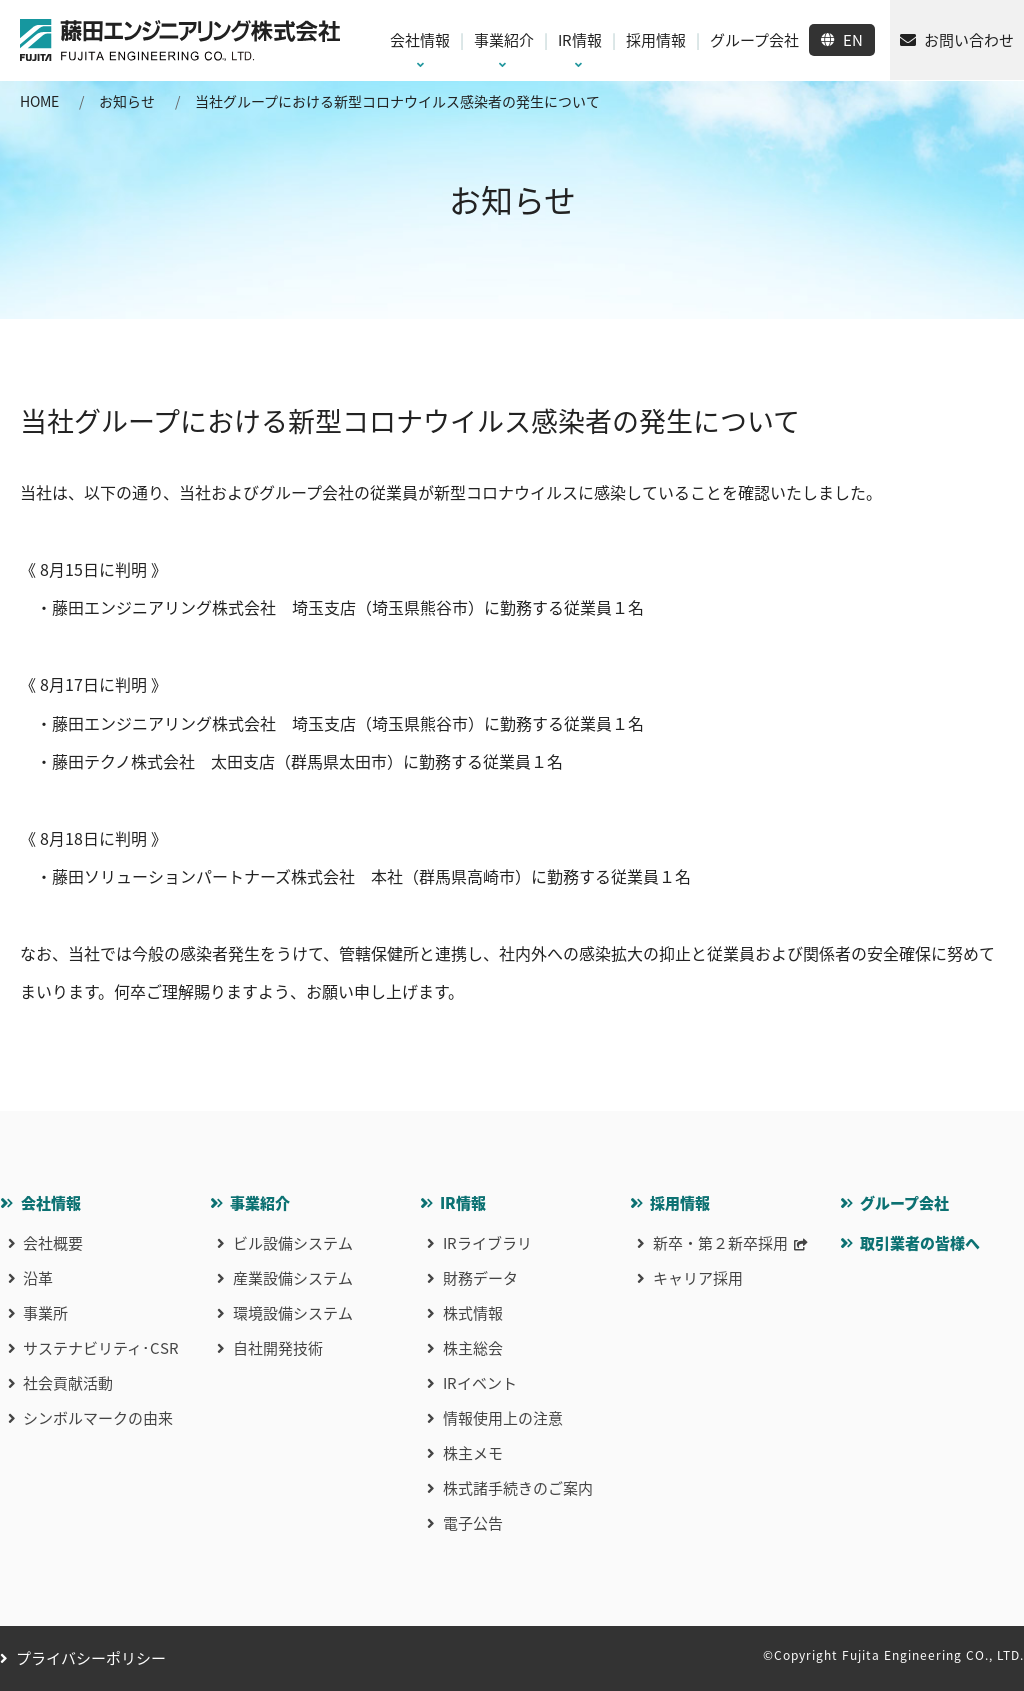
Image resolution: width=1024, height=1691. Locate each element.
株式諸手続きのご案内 (518, 1488)
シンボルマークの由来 (98, 1418)
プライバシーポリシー (91, 1658)
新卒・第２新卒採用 (720, 1243)
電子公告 (473, 1523)
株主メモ (473, 1453)
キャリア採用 (698, 1278)
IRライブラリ (487, 1243)
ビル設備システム (293, 1243)
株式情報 (473, 1313)
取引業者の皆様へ (920, 1243)
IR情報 (463, 1203)
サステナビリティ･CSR (101, 1348)
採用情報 (680, 1203)
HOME (39, 101)
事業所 (45, 1313)
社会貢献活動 (68, 1383)
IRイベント (480, 1383)
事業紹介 (260, 1203)
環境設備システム (293, 1313)
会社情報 (51, 1203)
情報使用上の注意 (503, 1418)
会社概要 (53, 1243)
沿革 (38, 1278)
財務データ (480, 1278)
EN (853, 40)
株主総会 (473, 1348)
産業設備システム (293, 1278)
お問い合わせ (969, 40)
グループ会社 (904, 1203)
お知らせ (127, 101)
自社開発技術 (278, 1348)
